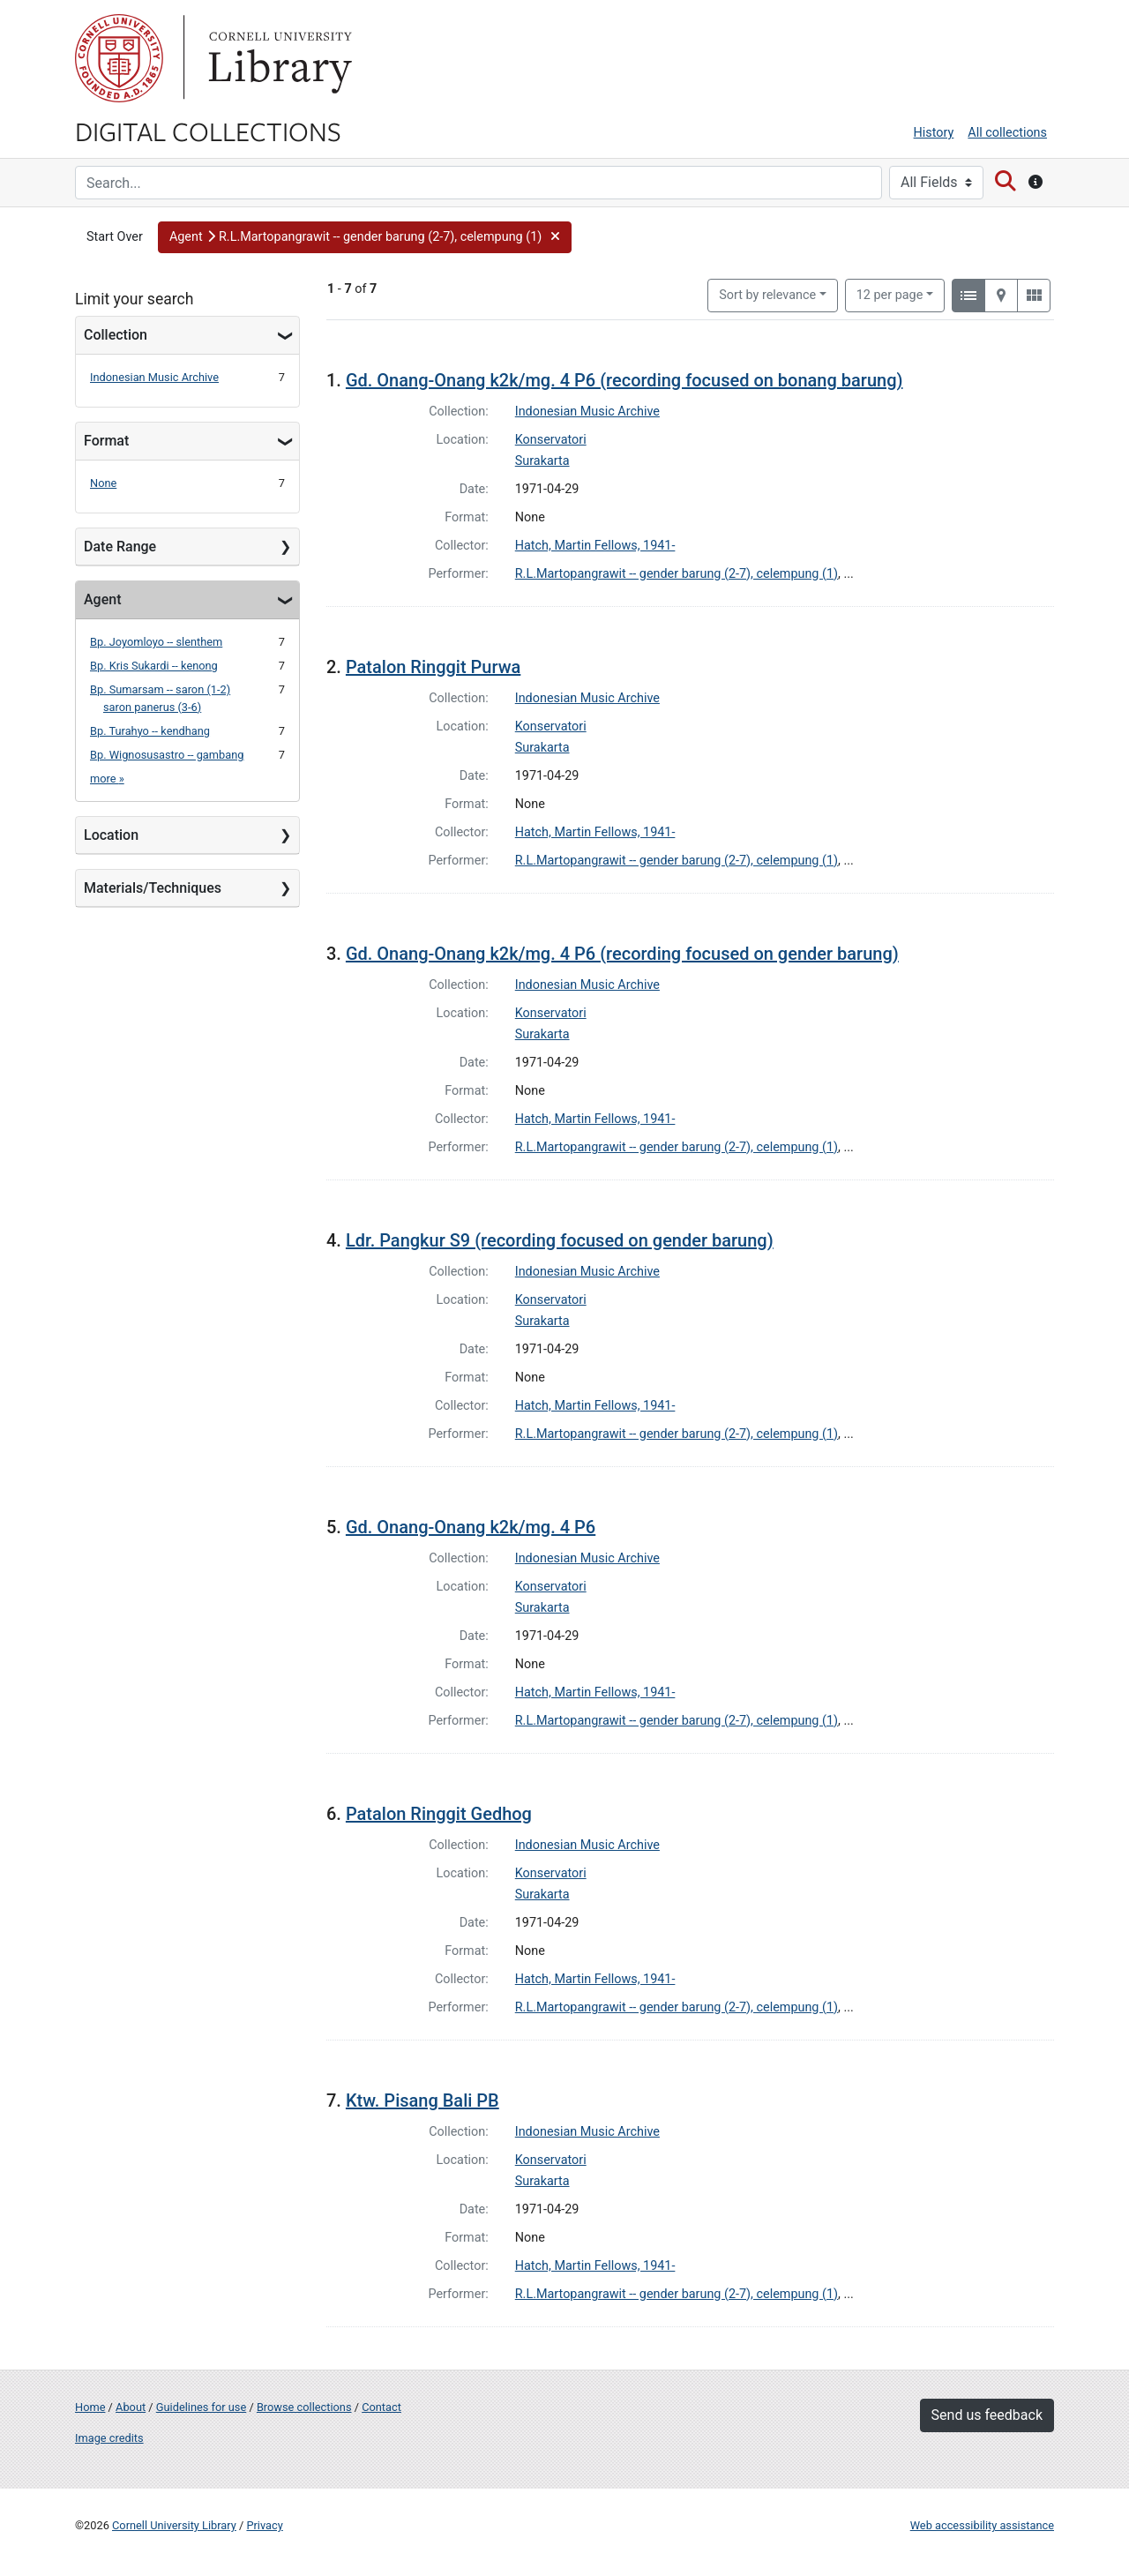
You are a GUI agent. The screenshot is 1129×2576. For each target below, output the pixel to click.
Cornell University (119, 58)
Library (277, 58)
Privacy (264, 2525)
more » (107, 778)
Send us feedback (987, 2415)
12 (889, 294)
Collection (115, 334)
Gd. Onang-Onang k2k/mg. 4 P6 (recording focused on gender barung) (622, 953)
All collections (1007, 132)
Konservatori (551, 439)
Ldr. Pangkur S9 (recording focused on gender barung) (560, 1240)
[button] (365, 237)
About (131, 2407)
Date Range (120, 546)
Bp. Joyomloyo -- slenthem (156, 641)
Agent (102, 599)
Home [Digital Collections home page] (90, 2407)
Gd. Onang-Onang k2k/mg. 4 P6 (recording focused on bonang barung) (624, 380)
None (103, 483)
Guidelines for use (201, 2407)
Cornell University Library (174, 2525)
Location (111, 835)
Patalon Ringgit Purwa (433, 667)
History (934, 132)
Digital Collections (208, 130)
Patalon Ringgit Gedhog (439, 1813)
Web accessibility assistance (982, 2525)
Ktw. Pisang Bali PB (422, 2100)
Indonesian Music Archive (154, 377)
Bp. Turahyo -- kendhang (150, 731)
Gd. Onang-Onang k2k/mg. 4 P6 (470, 1527)
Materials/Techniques (152, 888)
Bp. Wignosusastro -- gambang (166, 754)
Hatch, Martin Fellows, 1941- (595, 545)
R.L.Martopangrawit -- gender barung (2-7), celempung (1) (676, 573)
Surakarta (542, 460)
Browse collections (304, 2407)
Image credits (109, 2438)
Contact (381, 2407)
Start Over (114, 236)
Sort (767, 295)
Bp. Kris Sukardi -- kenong (154, 665)
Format (106, 440)
